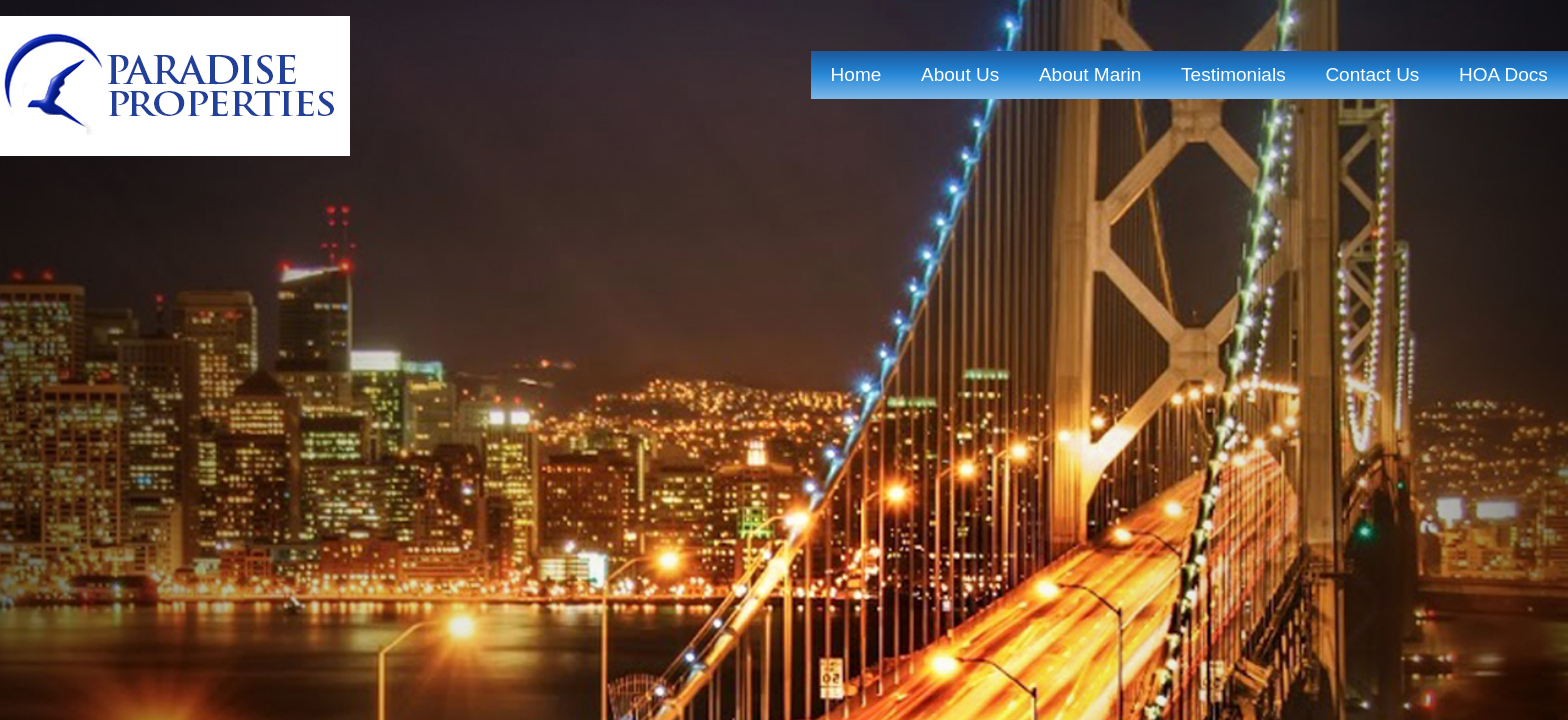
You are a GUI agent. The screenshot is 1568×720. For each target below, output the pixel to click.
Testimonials (1233, 74)
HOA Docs (1503, 74)
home (856, 74)
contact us (1372, 74)
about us (960, 74)
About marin (1090, 74)
